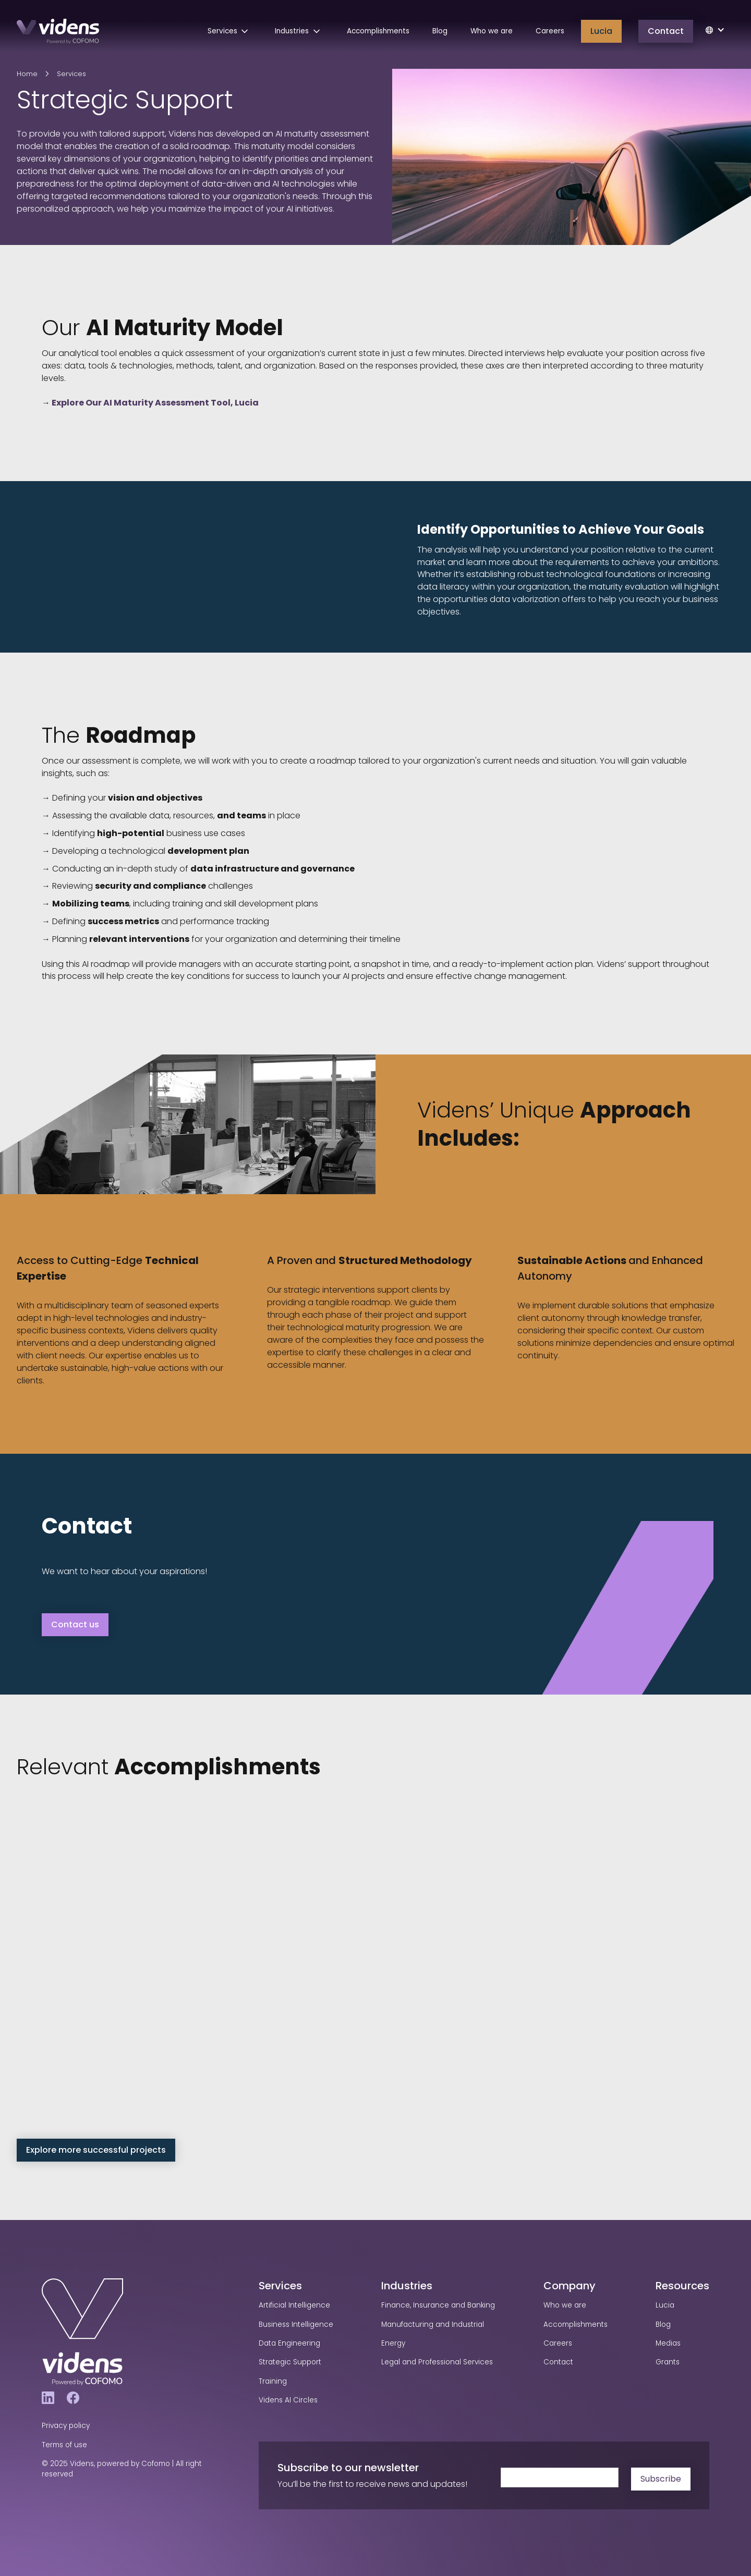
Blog (439, 31)
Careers (550, 31)
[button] (230, 31)
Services (71, 73)
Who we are (491, 31)
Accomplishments (378, 31)
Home (27, 73)
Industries (406, 2285)
